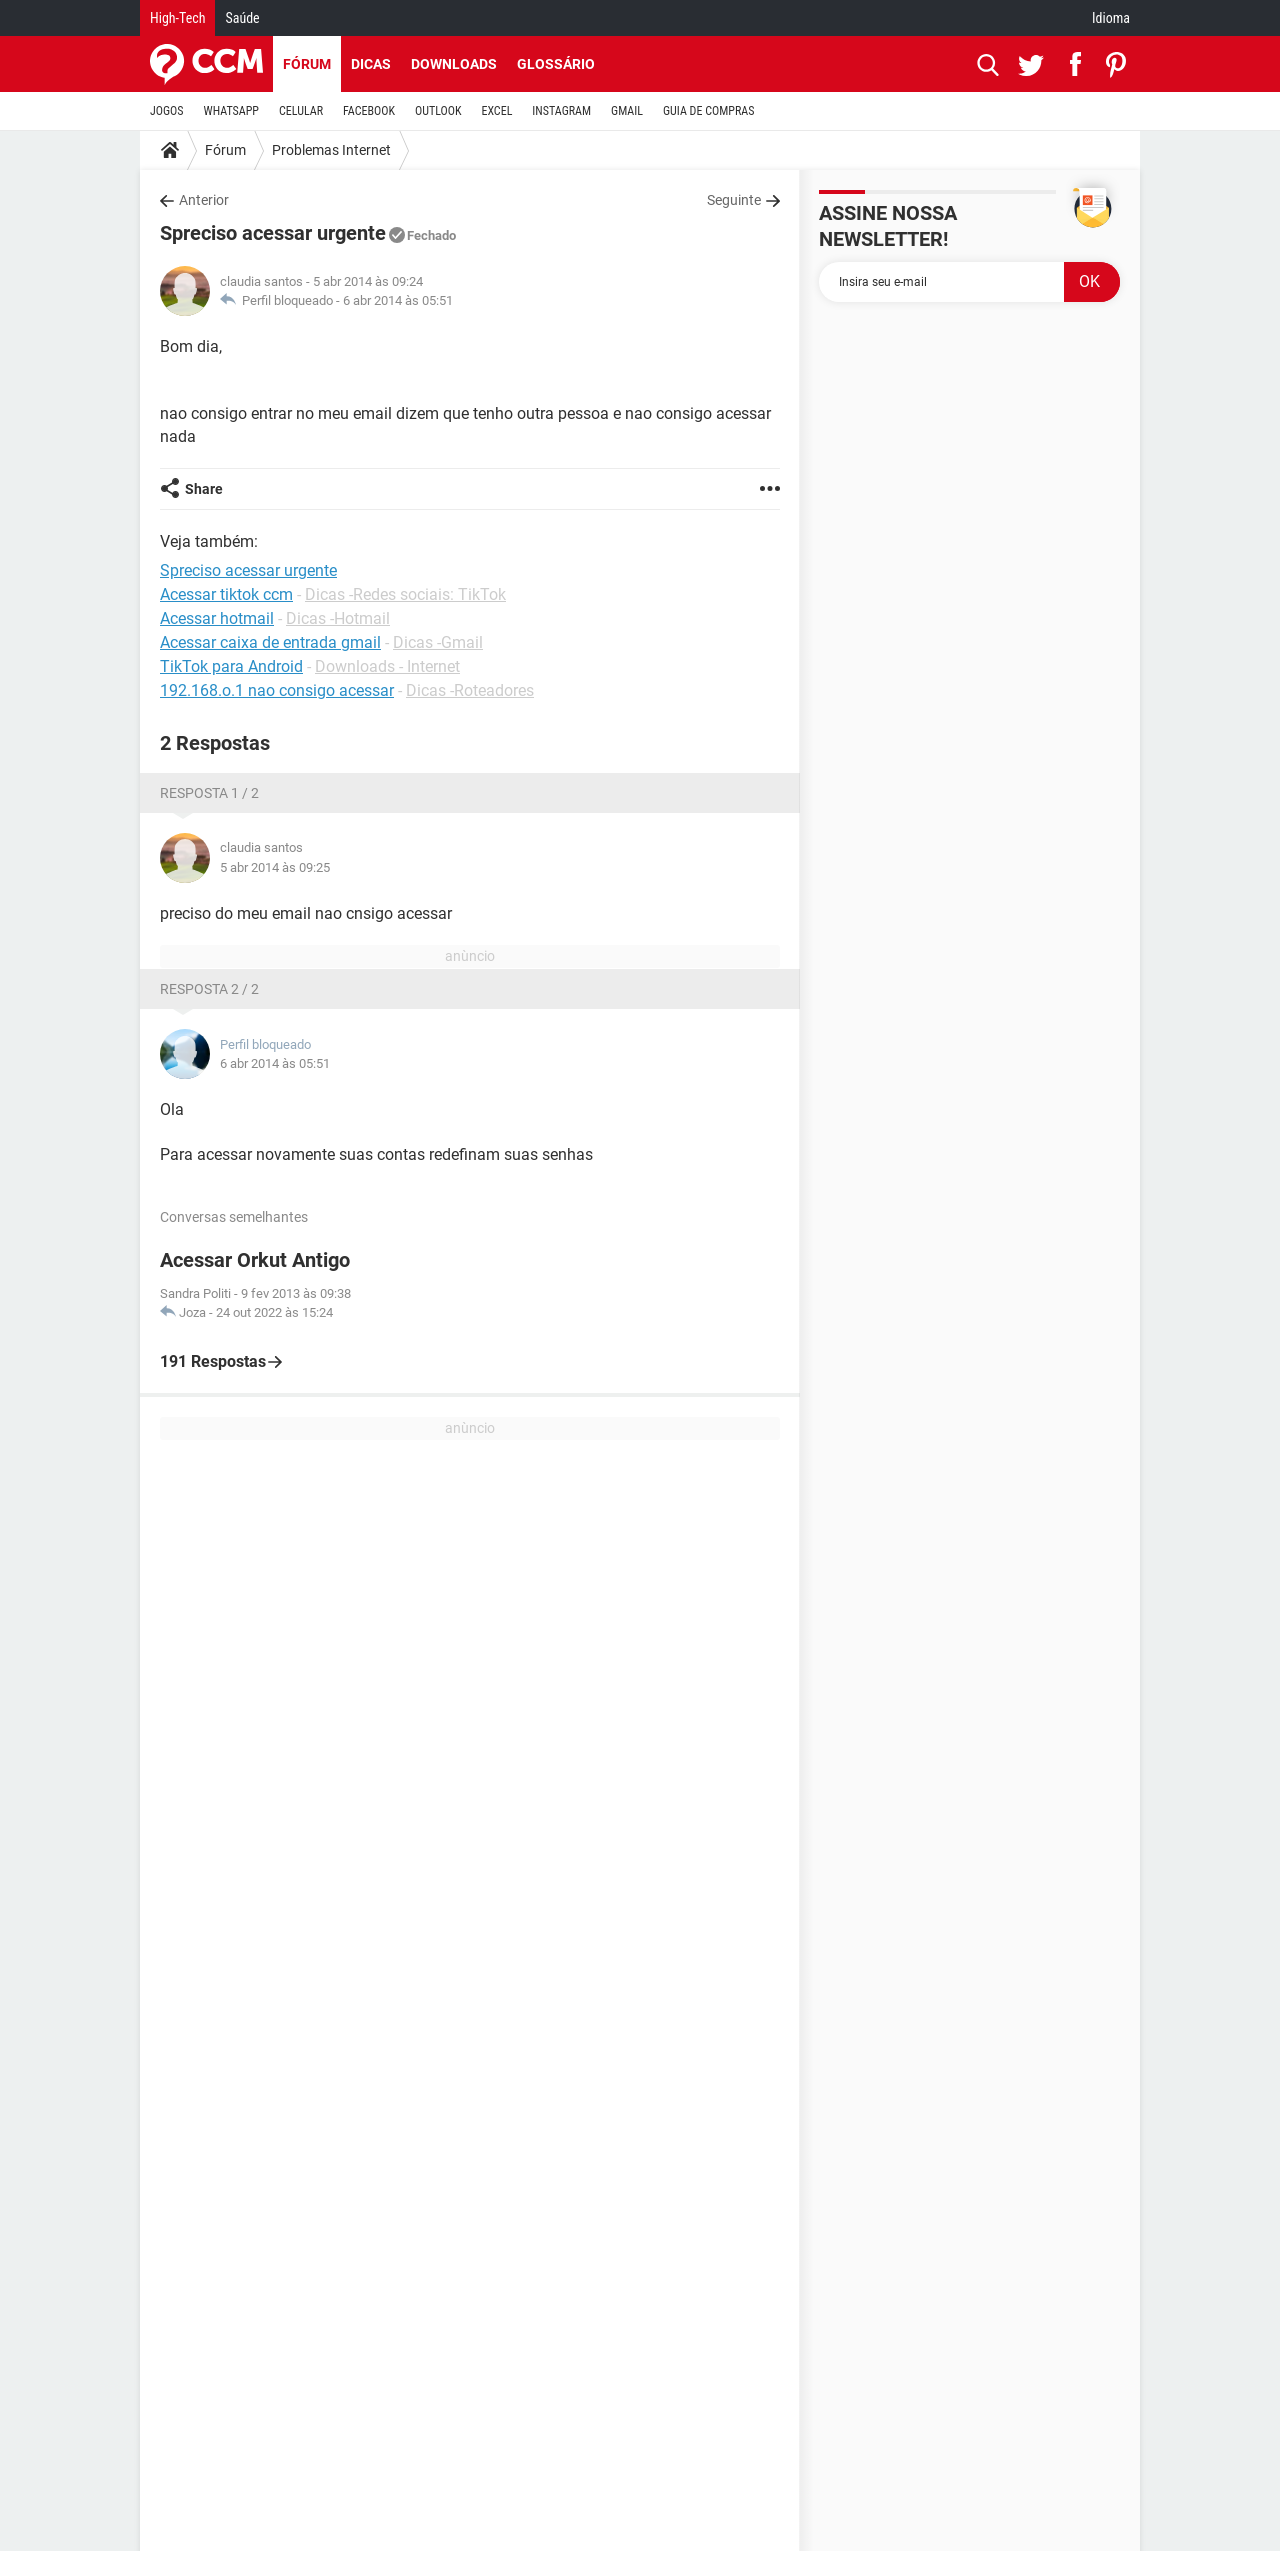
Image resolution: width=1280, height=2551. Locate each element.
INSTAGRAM (561, 111)
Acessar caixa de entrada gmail (270, 642)
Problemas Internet (331, 150)
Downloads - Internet (387, 666)
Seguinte (734, 200)
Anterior (204, 200)
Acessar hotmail (217, 618)
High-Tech (177, 18)
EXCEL (496, 111)
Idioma (1111, 18)
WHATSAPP (231, 111)
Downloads (454, 64)
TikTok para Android (231, 666)
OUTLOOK (438, 111)
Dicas (371, 64)
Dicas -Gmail (438, 642)
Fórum (307, 64)
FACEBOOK (369, 111)
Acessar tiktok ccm (226, 594)
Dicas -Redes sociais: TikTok (405, 594)
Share (204, 489)
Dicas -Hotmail (338, 618)
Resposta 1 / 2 (209, 793)
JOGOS (167, 111)
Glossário (556, 64)
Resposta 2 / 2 (209, 989)
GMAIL (627, 111)
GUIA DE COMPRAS (708, 111)
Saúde (242, 18)
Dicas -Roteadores (470, 690)
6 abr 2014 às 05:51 (398, 300)
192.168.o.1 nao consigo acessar (277, 690)
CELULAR (301, 111)
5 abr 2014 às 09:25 (275, 867)
